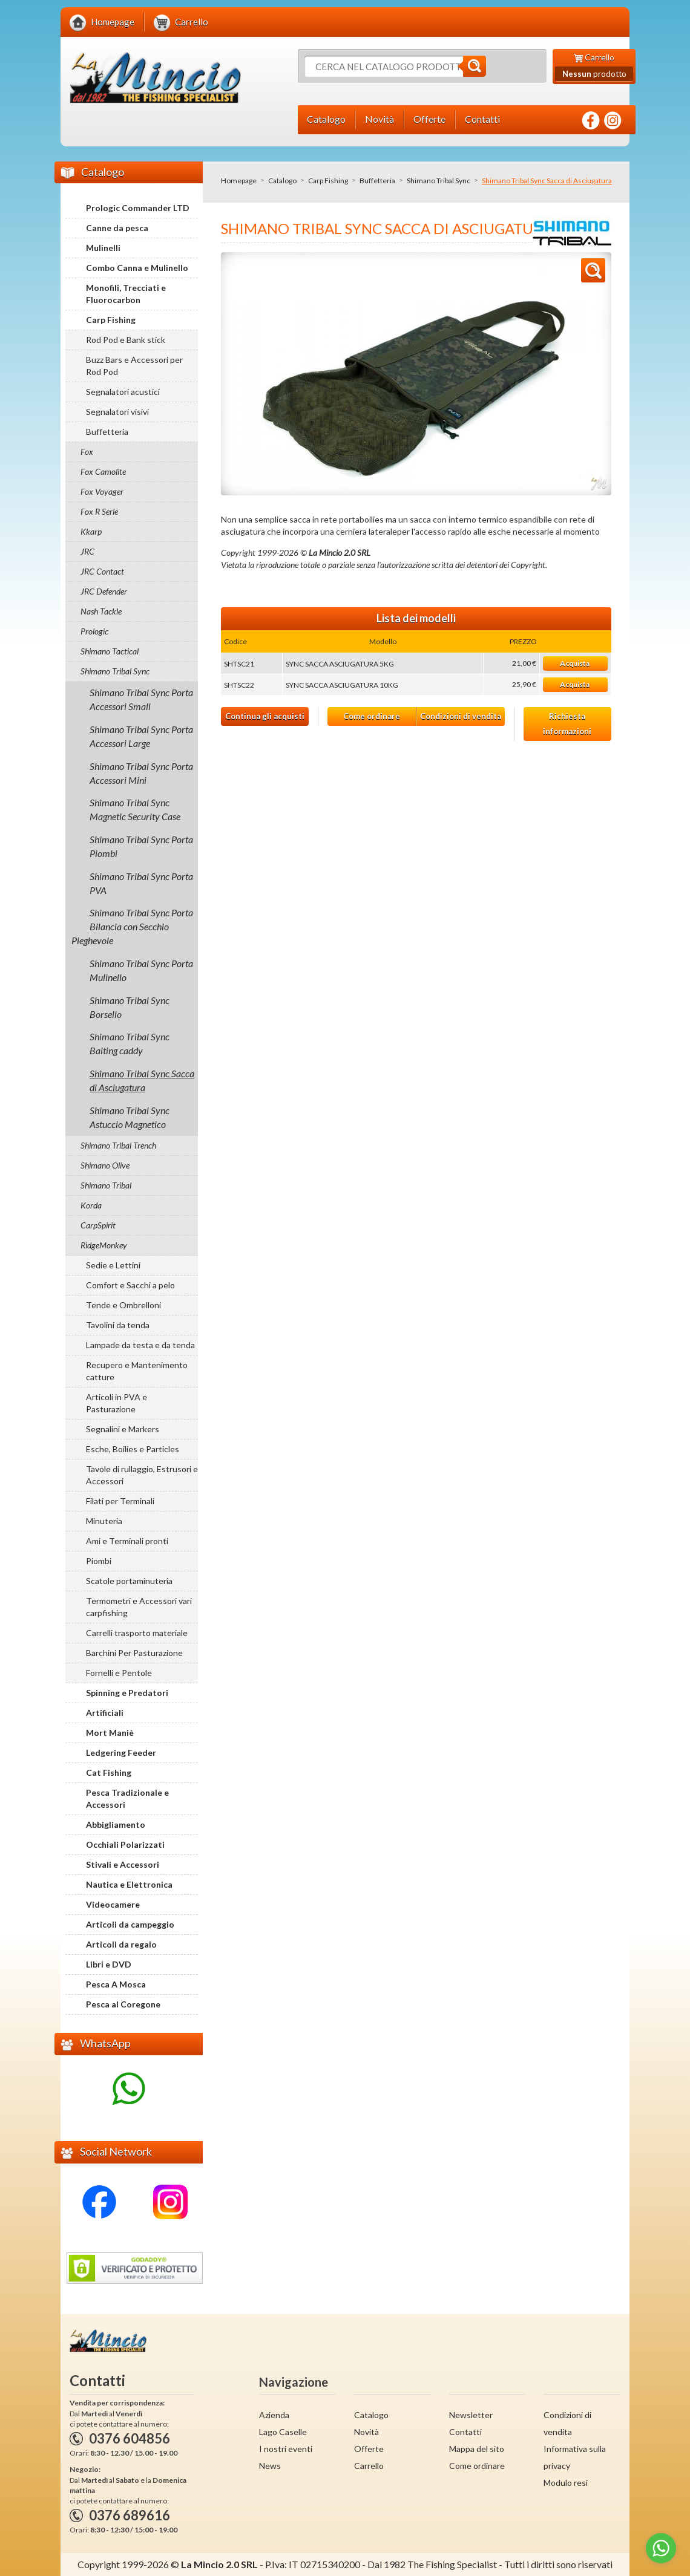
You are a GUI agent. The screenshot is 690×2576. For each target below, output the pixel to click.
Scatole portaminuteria (129, 1581)
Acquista (575, 663)
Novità (366, 2432)
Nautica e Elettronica (129, 1884)
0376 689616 (129, 2515)
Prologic (94, 631)
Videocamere (113, 1904)
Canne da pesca (117, 228)
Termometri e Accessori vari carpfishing (139, 1607)
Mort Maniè (110, 1732)
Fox (86, 451)
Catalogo (282, 180)
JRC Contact (102, 571)
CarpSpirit (98, 1225)
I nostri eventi (285, 2449)
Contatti (465, 2432)
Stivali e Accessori (122, 1864)
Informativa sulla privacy (575, 2457)
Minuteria (104, 1521)
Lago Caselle (283, 2432)
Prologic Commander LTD (137, 208)
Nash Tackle (101, 611)
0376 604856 (129, 2438)
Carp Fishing (328, 180)
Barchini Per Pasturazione (134, 1653)
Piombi (98, 1561)
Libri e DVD (108, 1964)
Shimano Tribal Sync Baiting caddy (129, 1043)
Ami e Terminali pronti (127, 1541)
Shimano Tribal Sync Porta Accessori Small (141, 699)
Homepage (239, 180)
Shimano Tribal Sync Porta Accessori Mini (141, 773)
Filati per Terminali (120, 1501)
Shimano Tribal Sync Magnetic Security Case (135, 809)
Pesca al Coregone (123, 2004)
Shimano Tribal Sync (438, 180)
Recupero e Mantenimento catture (137, 1371)
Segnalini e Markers (122, 1429)
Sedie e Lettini (113, 1265)
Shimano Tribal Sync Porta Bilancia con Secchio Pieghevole (132, 926)
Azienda (274, 2415)
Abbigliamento (115, 1824)
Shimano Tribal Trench (118, 1145)
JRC (87, 551)
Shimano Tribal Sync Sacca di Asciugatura (142, 1080)
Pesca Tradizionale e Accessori (127, 1798)
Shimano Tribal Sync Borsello (129, 1007)
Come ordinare (371, 716)
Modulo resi (566, 2482)
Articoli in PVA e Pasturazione (116, 1403)
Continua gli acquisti (264, 716)
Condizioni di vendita (460, 716)
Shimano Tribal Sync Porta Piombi (141, 846)
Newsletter (471, 2415)
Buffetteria (377, 180)
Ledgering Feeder (121, 1752)
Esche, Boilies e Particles (132, 1449)
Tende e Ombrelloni (123, 1305)
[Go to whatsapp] (661, 2548)
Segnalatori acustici (123, 391)
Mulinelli (103, 248)
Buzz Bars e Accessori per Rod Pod (134, 365)
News (270, 2465)
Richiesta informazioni (567, 723)
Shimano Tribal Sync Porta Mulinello (141, 970)
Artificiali (104, 1712)
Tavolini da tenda (118, 1325)
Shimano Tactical (109, 651)
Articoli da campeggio (130, 1924)
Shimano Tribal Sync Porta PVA (141, 883)
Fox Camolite (103, 471)
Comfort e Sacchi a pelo (130, 1285)
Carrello (369, 2465)
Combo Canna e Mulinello (137, 267)
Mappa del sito (476, 2449)
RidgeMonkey (103, 1245)
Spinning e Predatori (127, 1692)
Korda (91, 1205)
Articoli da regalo (121, 1944)
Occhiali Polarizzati (125, 1844)
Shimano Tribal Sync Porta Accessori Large (141, 736)
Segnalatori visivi (117, 411)
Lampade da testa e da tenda (140, 1345)
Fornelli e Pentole (119, 1673)
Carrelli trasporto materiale (137, 1633)
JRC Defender (103, 591)
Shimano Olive (105, 1165)
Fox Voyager (101, 491)
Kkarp (91, 531)
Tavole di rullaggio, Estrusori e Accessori (142, 1475)
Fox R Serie (99, 511)
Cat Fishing (108, 1772)
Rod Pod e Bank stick (125, 339)
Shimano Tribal (105, 1185)
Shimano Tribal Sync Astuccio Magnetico (129, 1117)
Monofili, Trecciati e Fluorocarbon (126, 293)
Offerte (369, 2449)
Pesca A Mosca (116, 1984)
